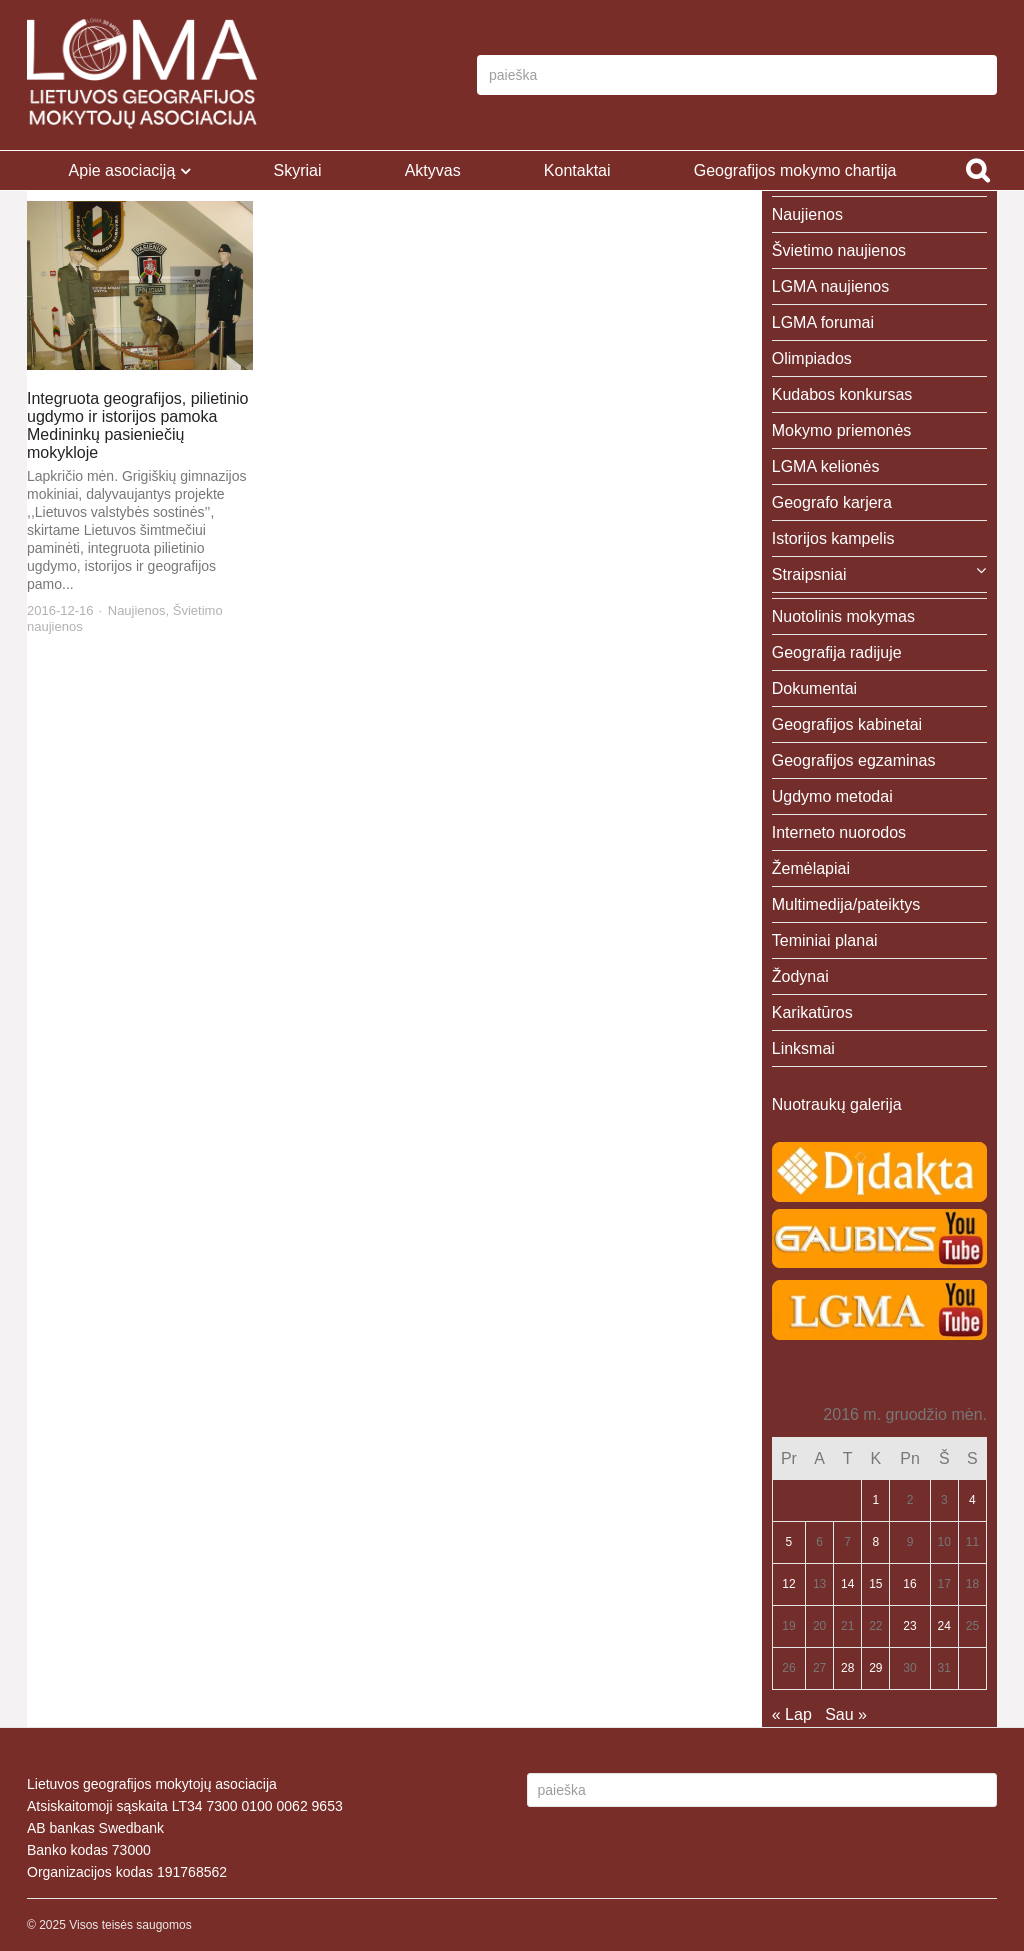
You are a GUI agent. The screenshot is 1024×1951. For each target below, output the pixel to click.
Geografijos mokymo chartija (795, 170)
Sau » (846, 1714)
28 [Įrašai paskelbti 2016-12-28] (847, 1668)
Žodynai (800, 976)
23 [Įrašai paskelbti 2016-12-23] (909, 1626)
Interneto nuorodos (839, 832)
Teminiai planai (825, 940)
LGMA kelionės (826, 466)
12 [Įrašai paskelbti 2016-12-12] (788, 1584)
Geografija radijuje (837, 652)
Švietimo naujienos (839, 250)
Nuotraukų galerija (837, 1104)
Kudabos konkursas (842, 394)
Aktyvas (433, 170)
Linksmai (803, 1048)
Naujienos (137, 610)
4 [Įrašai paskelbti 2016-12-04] (972, 1500)
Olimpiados (812, 358)
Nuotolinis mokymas (843, 616)
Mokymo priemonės (842, 430)
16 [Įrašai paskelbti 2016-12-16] (909, 1584)
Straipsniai (809, 574)
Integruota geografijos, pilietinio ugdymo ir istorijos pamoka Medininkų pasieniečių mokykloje (137, 425)
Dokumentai (814, 688)
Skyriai (297, 170)
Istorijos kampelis (833, 538)
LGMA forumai (823, 322)
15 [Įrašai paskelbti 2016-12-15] (875, 1584)
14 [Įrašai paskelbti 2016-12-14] (847, 1584)
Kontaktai (577, 170)
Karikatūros (812, 1012)
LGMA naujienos (830, 286)
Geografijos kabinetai (847, 724)
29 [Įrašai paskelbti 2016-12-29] (875, 1668)
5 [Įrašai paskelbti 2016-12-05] (789, 1542)
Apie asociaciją (122, 170)
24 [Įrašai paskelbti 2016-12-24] (944, 1626)
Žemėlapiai (811, 868)
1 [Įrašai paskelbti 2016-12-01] (875, 1500)
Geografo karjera (832, 502)
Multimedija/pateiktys (846, 904)
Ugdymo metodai (832, 796)
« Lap (792, 1714)
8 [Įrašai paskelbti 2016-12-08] (875, 1542)
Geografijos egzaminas (854, 760)
